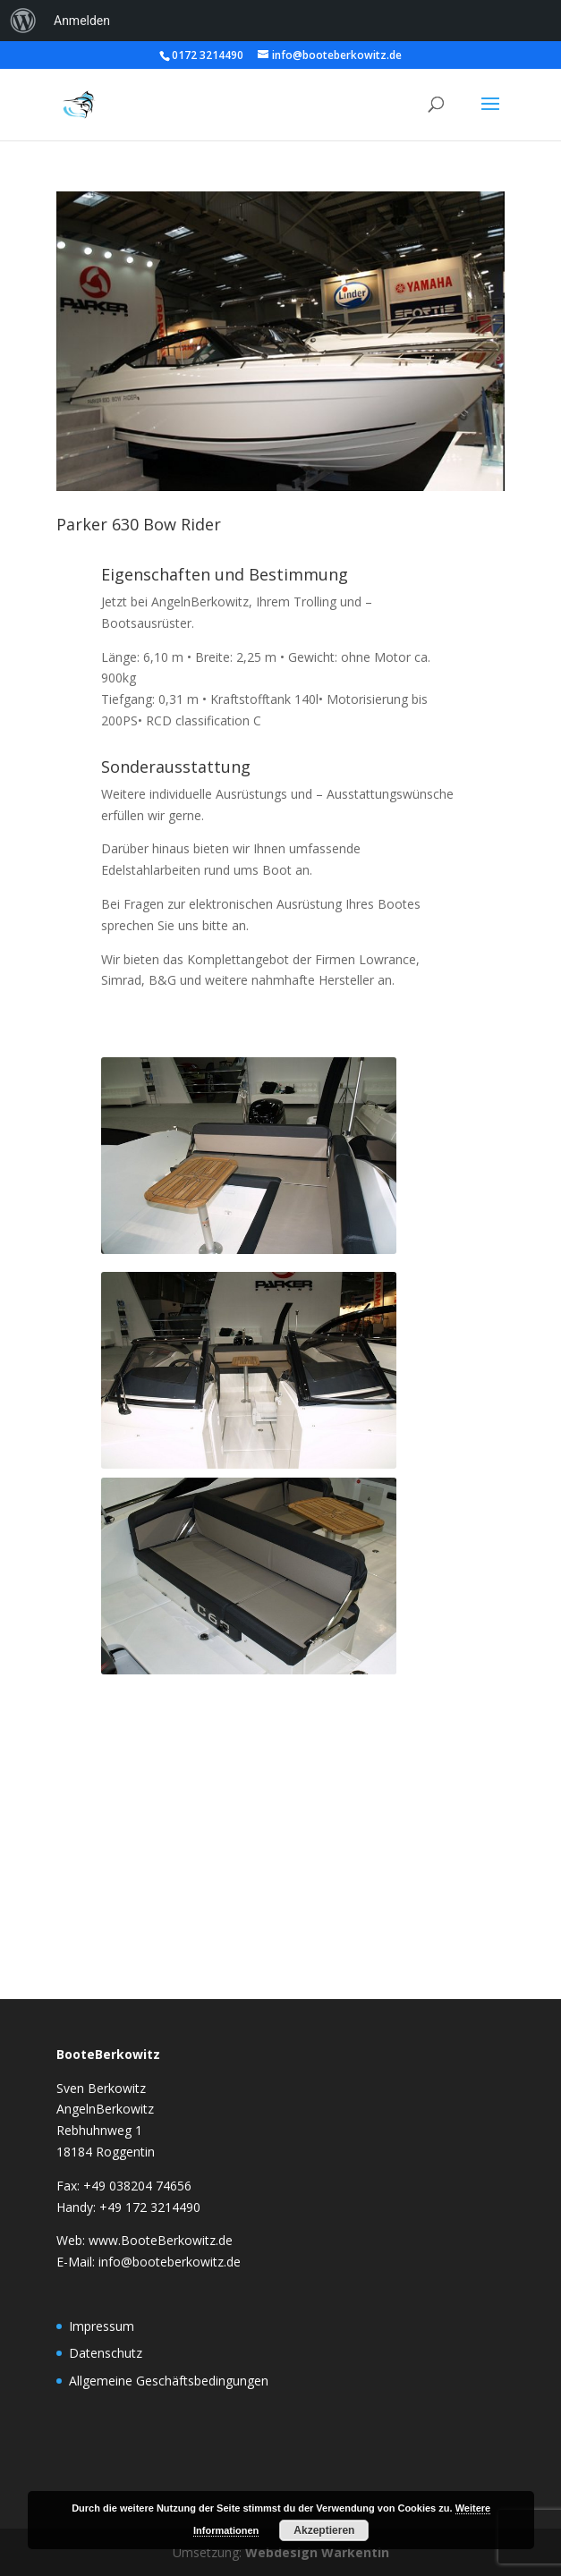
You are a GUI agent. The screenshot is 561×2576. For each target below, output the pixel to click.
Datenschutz (105, 2352)
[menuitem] (23, 20)
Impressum (101, 2326)
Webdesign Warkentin (317, 2552)
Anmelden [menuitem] (82, 20)
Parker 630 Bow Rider (138, 524)
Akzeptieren (323, 2530)
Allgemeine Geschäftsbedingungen (168, 2380)
